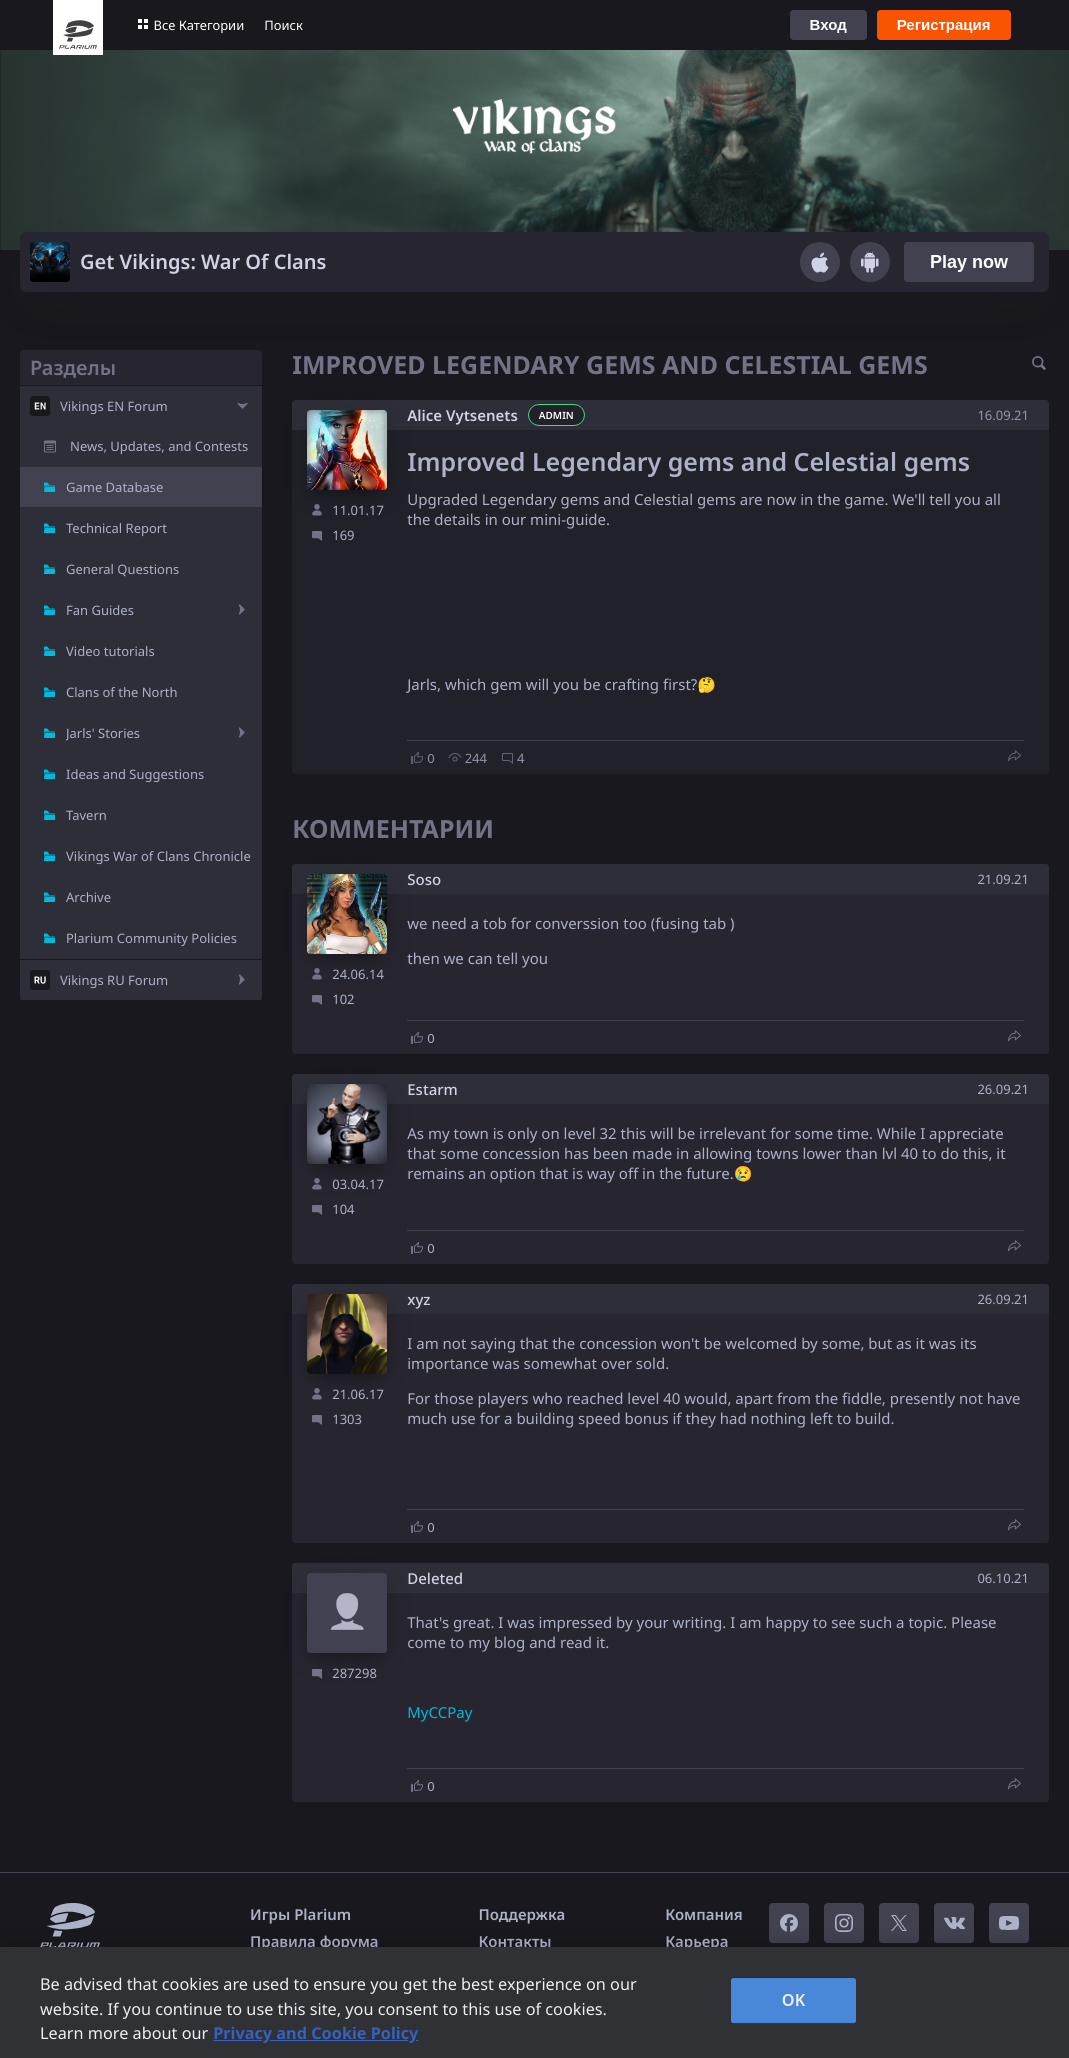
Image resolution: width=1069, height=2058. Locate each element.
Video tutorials (110, 651)
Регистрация (944, 24)
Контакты (515, 1942)
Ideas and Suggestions (135, 774)
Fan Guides (100, 610)
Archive (88, 897)
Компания (704, 1915)
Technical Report (116, 528)
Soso (424, 880)
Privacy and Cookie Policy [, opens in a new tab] (315, 2033)
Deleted (435, 1579)
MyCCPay (439, 1713)
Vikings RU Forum (114, 980)
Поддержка (522, 1915)
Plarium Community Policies (151, 938)
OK (794, 2000)
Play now (969, 262)
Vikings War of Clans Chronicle (158, 856)
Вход (828, 24)
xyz (418, 1300)
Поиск (283, 25)
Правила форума (314, 1942)
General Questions (122, 569)
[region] (534, 2002)
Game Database (114, 487)
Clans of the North (122, 692)
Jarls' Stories (103, 733)
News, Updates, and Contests (159, 446)
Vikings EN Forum (114, 406)
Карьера (696, 1942)
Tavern (86, 815)
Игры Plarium (300, 1915)
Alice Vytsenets (462, 416)
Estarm (432, 1090)
